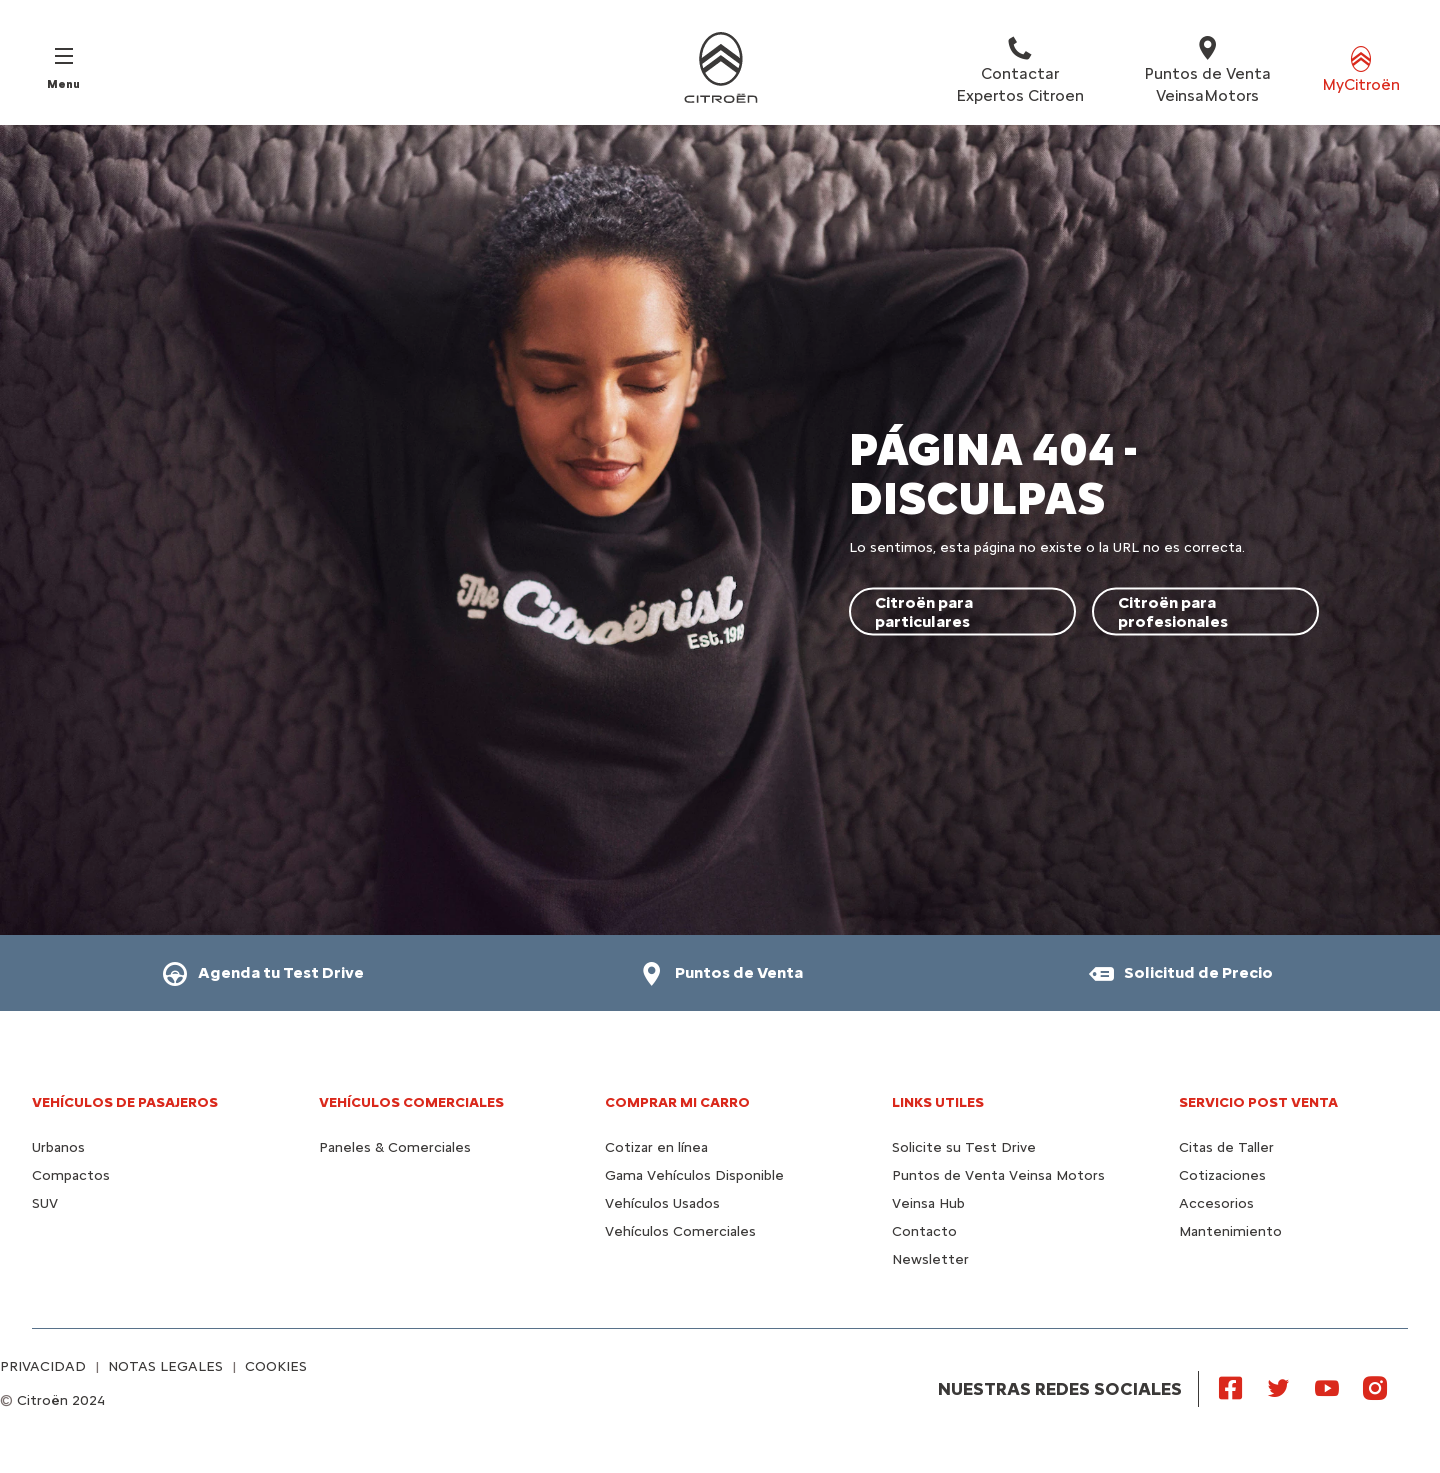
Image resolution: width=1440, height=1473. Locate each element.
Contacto (924, 1231)
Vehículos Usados (662, 1203)
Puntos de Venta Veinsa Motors (998, 1175)
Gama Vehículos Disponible (694, 1175)
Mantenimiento (1230, 1231)
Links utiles (938, 1102)
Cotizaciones (1222, 1175)
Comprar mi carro (677, 1102)
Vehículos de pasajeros (125, 1102)
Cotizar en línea (656, 1147)
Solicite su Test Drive (964, 1147)
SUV (45, 1203)
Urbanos (58, 1147)
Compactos (71, 1175)
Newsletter (930, 1259)
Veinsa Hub (928, 1203)
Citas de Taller (1226, 1147)
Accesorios (1216, 1203)
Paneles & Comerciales (395, 1147)
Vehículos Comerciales (411, 1102)
